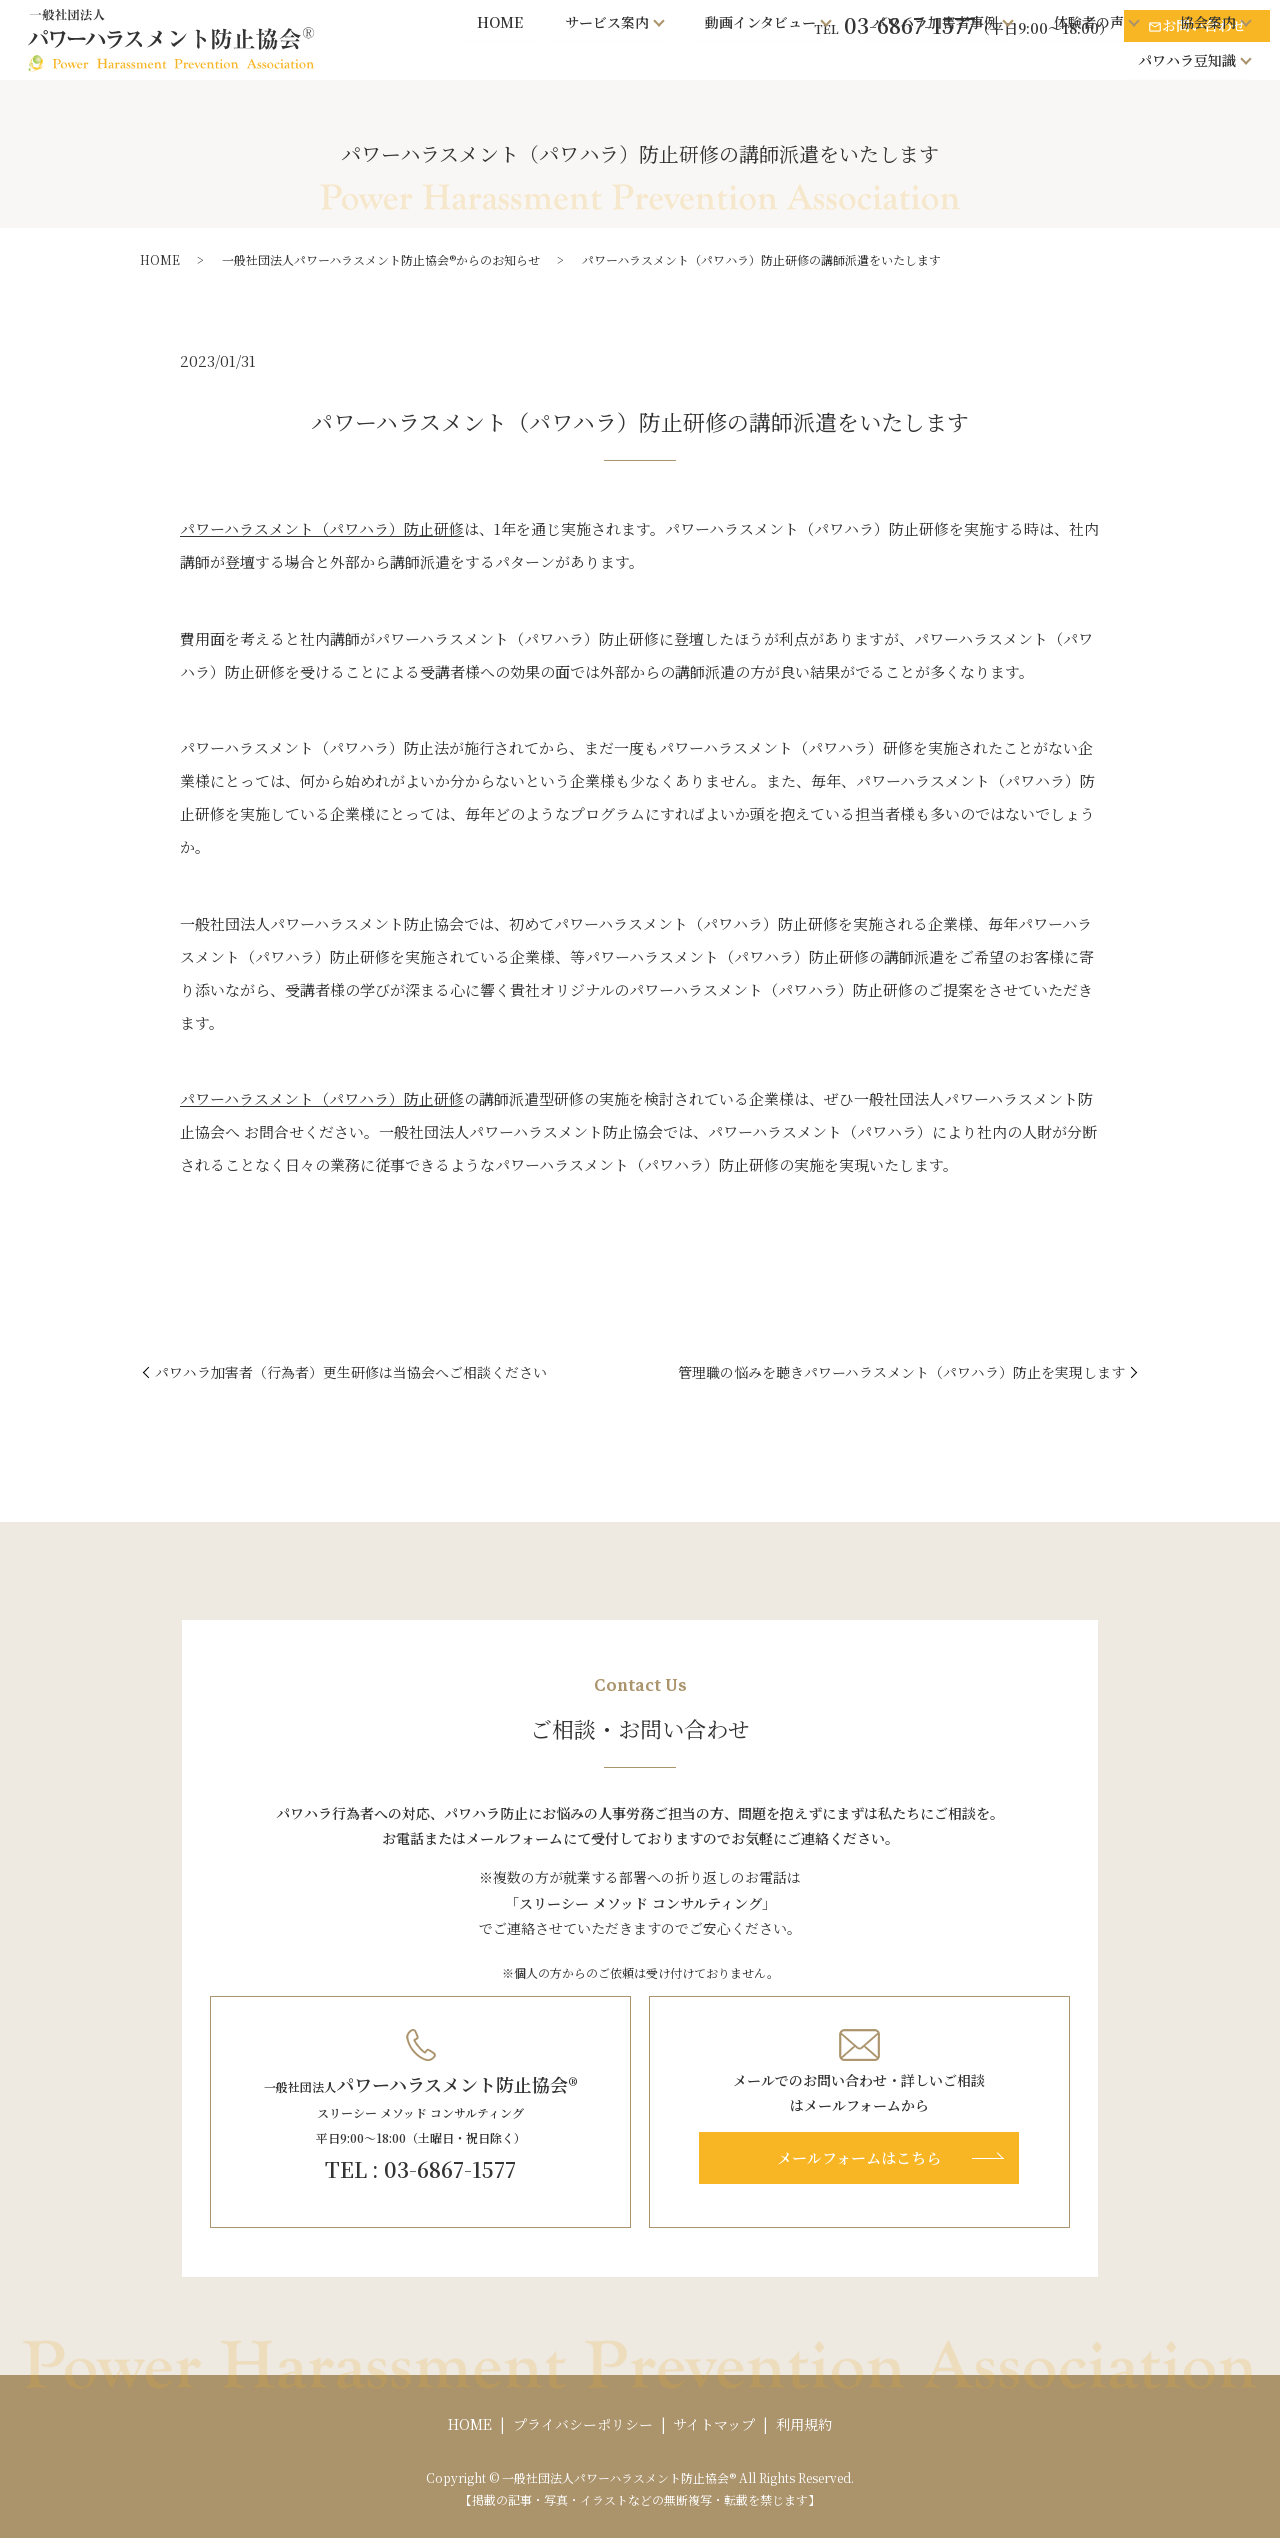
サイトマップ (714, 2424)
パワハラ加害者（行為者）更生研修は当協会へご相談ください (351, 1372)
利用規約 (804, 2424)
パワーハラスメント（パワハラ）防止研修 (322, 528)
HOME (501, 20)
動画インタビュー (760, 20)
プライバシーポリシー (583, 2424)
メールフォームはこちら (859, 2157)
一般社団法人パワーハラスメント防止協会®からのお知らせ (381, 259)
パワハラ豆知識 (1187, 59)
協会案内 (1208, 20)
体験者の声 (1089, 20)
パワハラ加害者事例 (935, 20)
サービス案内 (607, 20)
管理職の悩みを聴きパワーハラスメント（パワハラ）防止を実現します (901, 1372)
